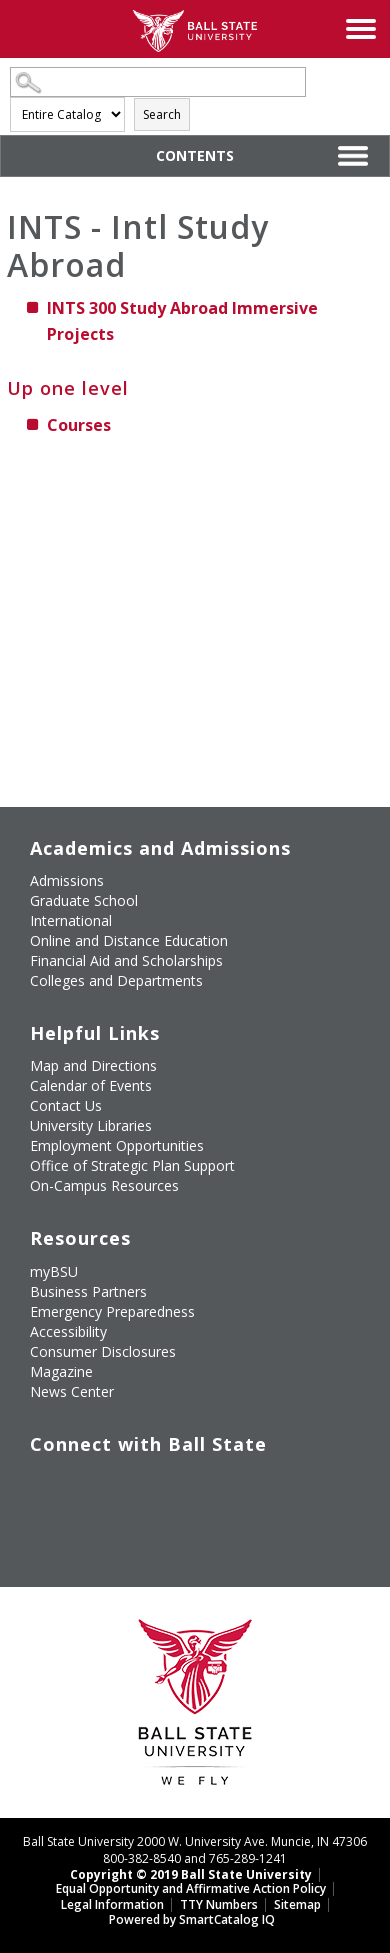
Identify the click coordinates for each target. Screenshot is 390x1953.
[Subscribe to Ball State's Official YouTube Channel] (124, 1473)
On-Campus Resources (104, 1185)
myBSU (54, 1271)
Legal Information (112, 1904)
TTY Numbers (219, 1904)
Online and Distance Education (129, 940)
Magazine (61, 1371)
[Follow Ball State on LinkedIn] (32, 1508)
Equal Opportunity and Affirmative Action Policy (191, 1888)
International (71, 920)
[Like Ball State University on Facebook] (32, 1473)
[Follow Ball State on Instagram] (170, 1473)
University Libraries (91, 1125)
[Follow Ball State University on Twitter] (78, 1473)
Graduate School (84, 900)
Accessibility (68, 1331)
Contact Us (66, 1105)
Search (162, 114)
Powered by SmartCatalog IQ (192, 1919)
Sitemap (297, 1904)
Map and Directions (93, 1065)
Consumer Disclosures (103, 1351)
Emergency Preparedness (112, 1311)
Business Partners (88, 1291)
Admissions (67, 880)
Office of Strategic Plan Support (132, 1165)
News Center (72, 1391)
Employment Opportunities (117, 1145)
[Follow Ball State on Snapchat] (78, 1508)
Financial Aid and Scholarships (126, 960)
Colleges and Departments (116, 980)
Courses (79, 425)
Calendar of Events (91, 1085)
